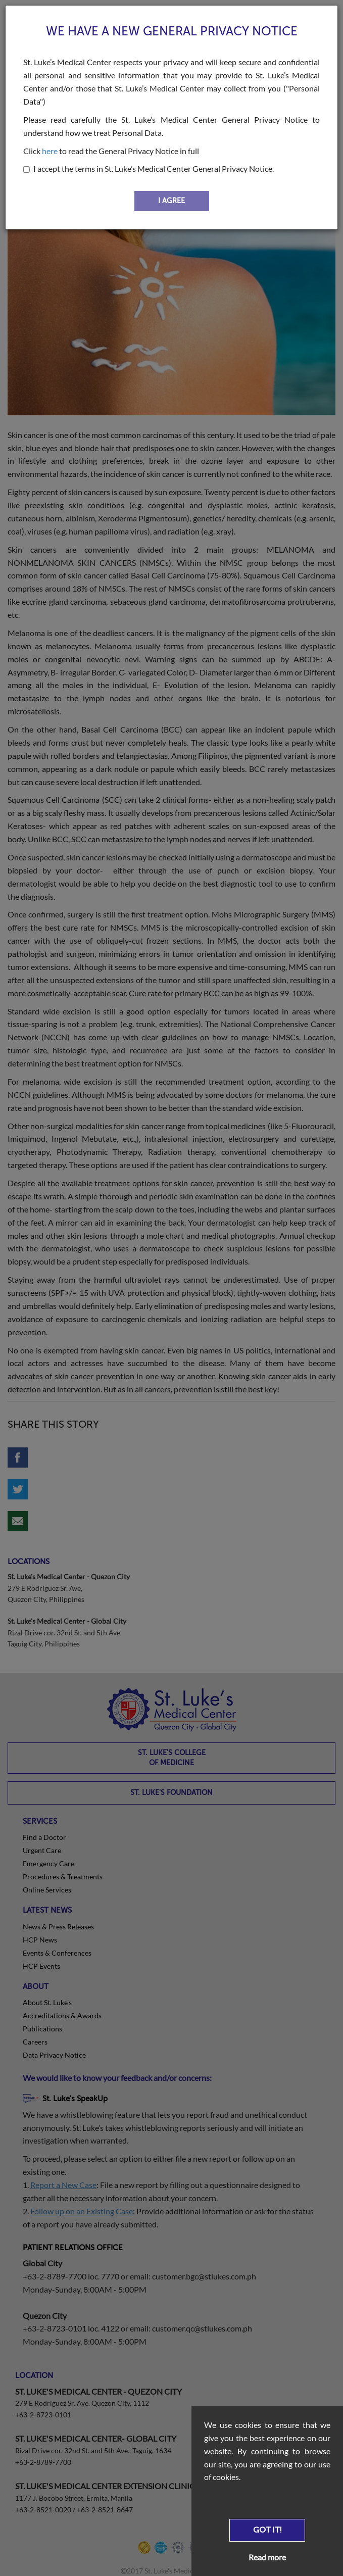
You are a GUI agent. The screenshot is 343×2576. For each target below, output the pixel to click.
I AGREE (171, 201)
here (50, 151)
